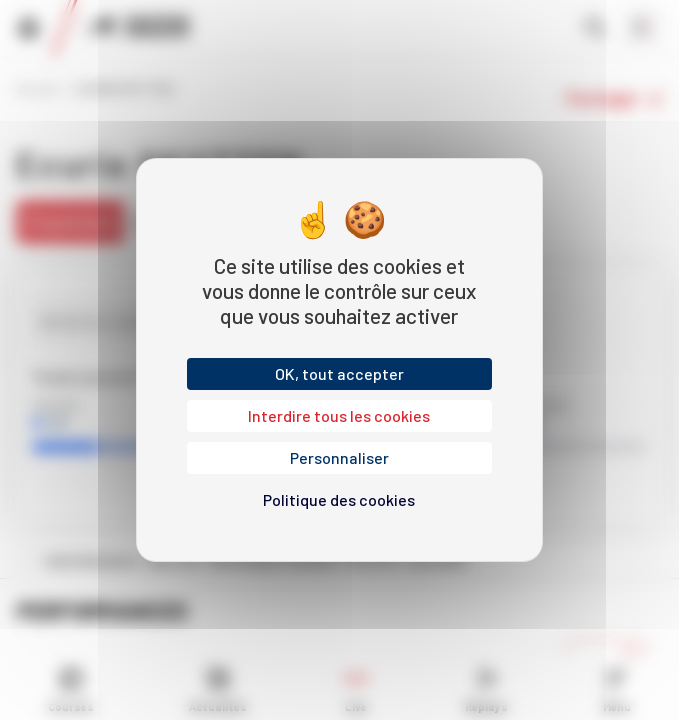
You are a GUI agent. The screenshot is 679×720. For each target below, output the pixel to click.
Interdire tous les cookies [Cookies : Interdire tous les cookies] (339, 415)
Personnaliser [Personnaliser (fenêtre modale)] (339, 457)
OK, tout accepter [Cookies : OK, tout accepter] (339, 373)
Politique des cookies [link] (339, 499)
